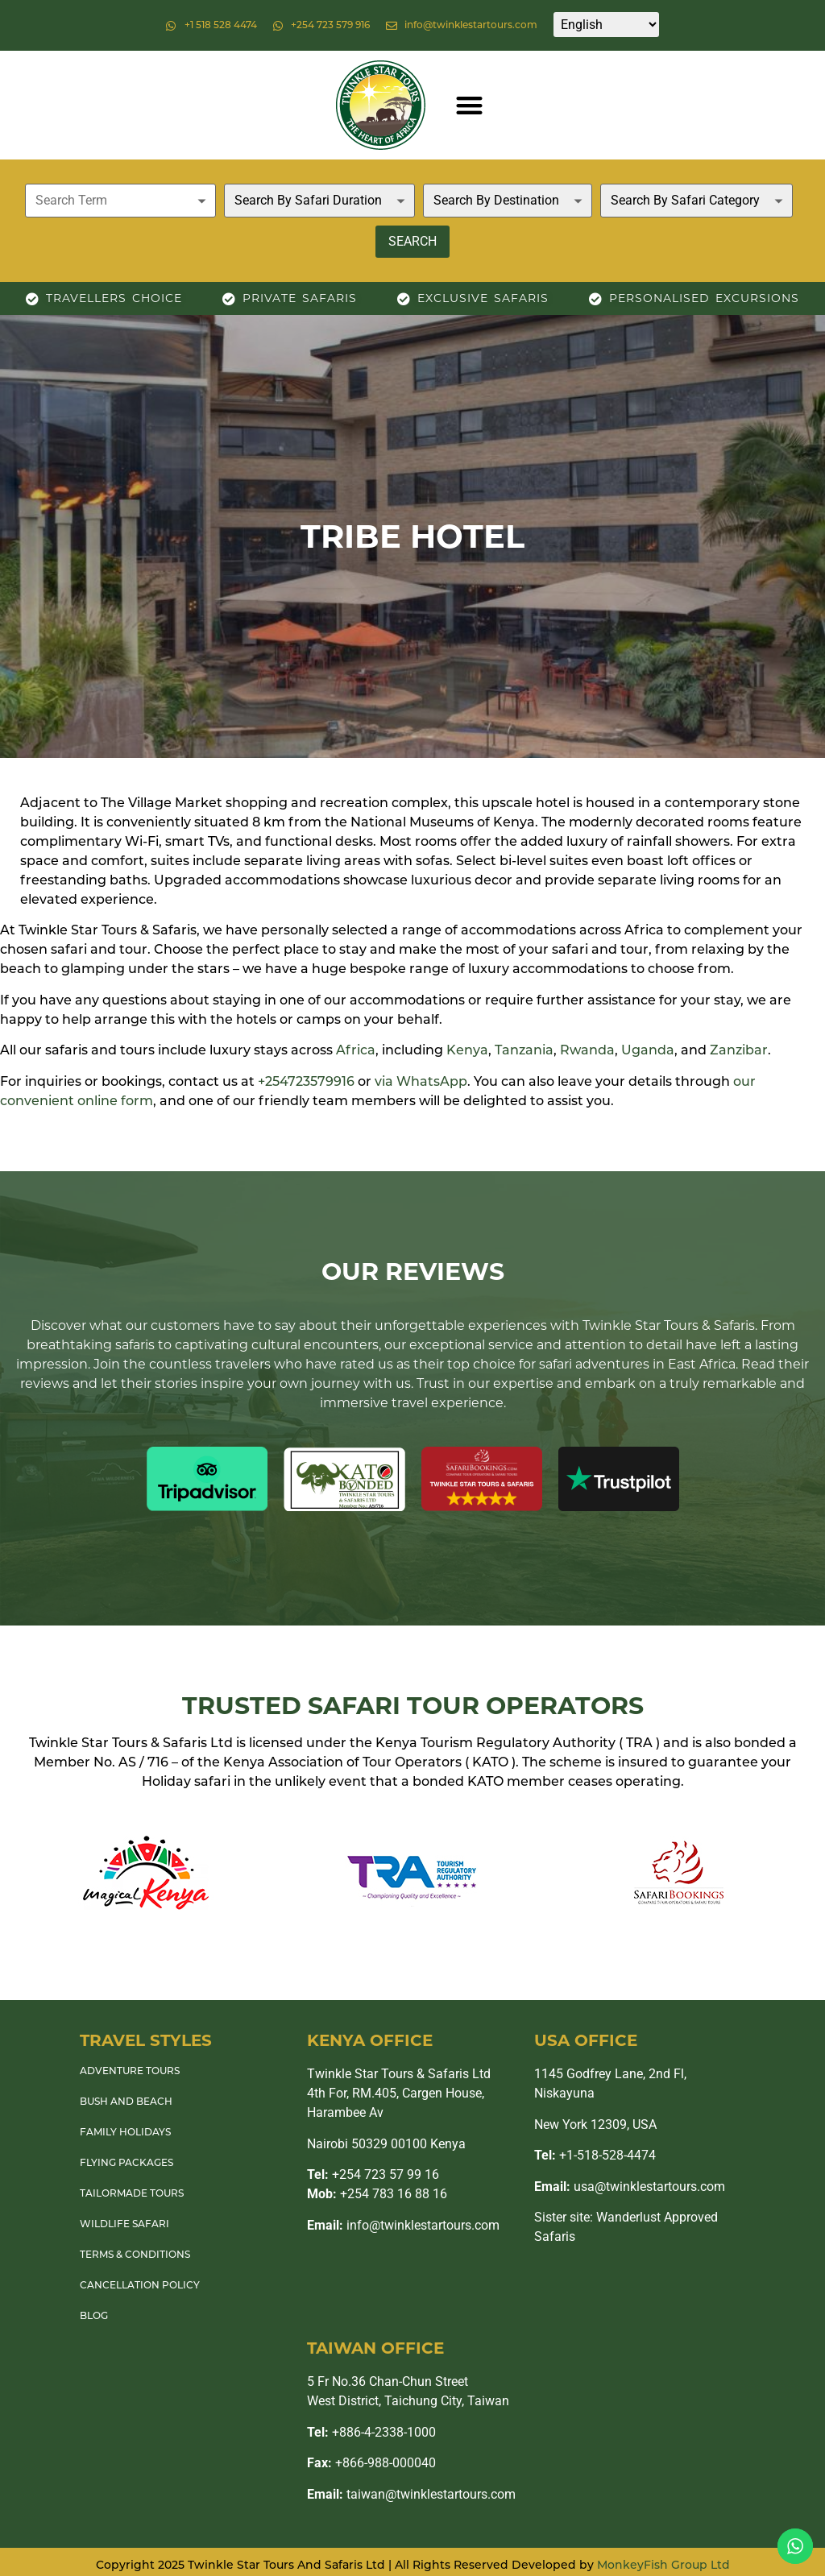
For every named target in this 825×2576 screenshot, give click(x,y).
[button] (469, 105)
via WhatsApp (421, 1082)
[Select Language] (606, 24)
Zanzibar (739, 1051)
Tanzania (524, 1051)
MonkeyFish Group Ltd (663, 2566)
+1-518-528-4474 (595, 2155)
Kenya (467, 1051)
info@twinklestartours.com (403, 2225)
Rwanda (587, 1051)
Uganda (647, 1051)
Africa (355, 1051)
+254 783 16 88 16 (377, 2193)
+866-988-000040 (371, 2462)
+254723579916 (306, 1082)
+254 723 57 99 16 (373, 2174)
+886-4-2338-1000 (371, 2432)
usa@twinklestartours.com (629, 2186)
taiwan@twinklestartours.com (411, 2494)
